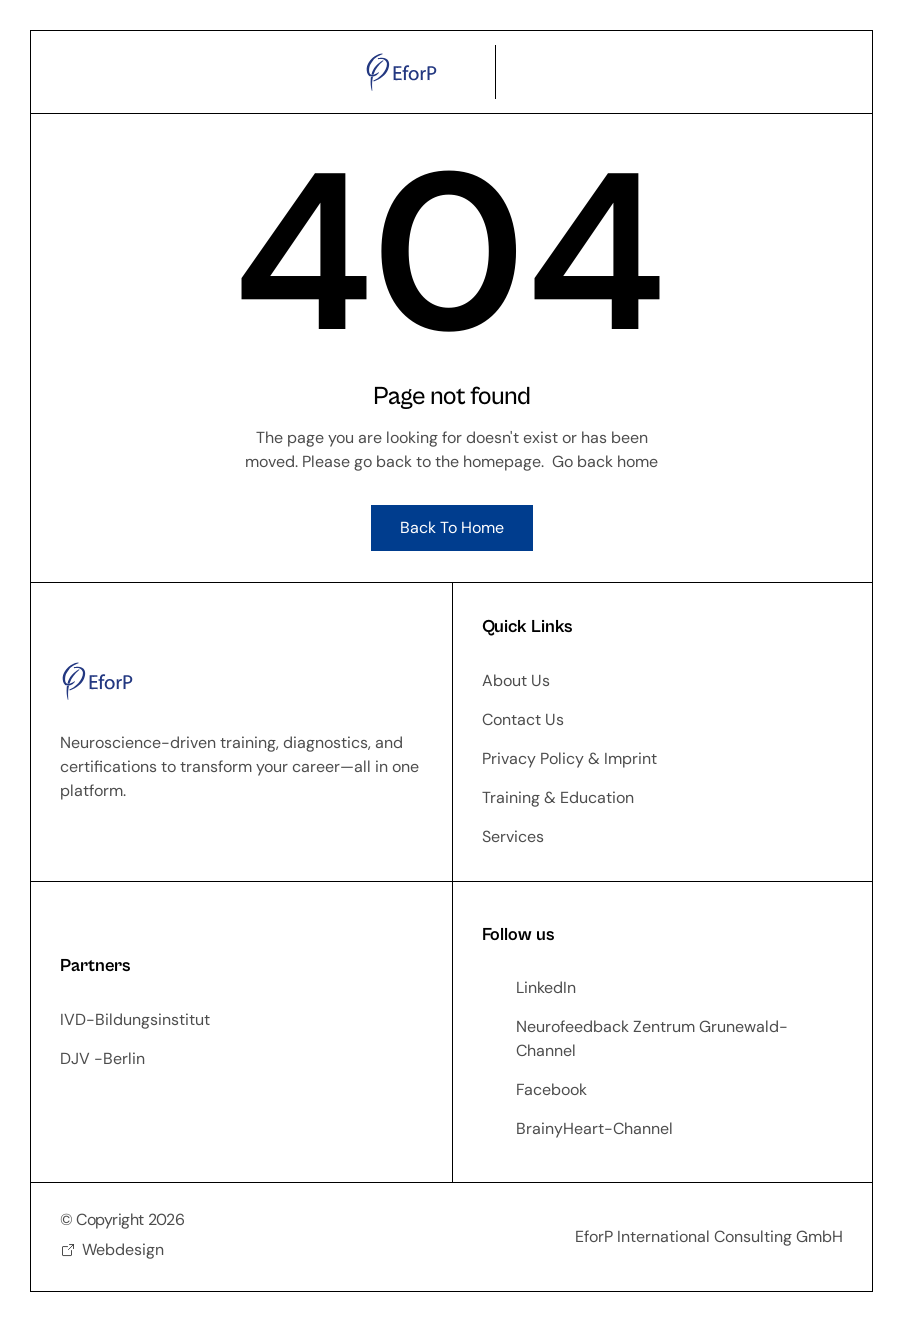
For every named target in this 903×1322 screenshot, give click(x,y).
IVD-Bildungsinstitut (135, 1019)
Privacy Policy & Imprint (569, 758)
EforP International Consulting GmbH (709, 1236)
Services (513, 836)
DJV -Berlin (102, 1058)
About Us (516, 680)
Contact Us (523, 719)
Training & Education (558, 797)
